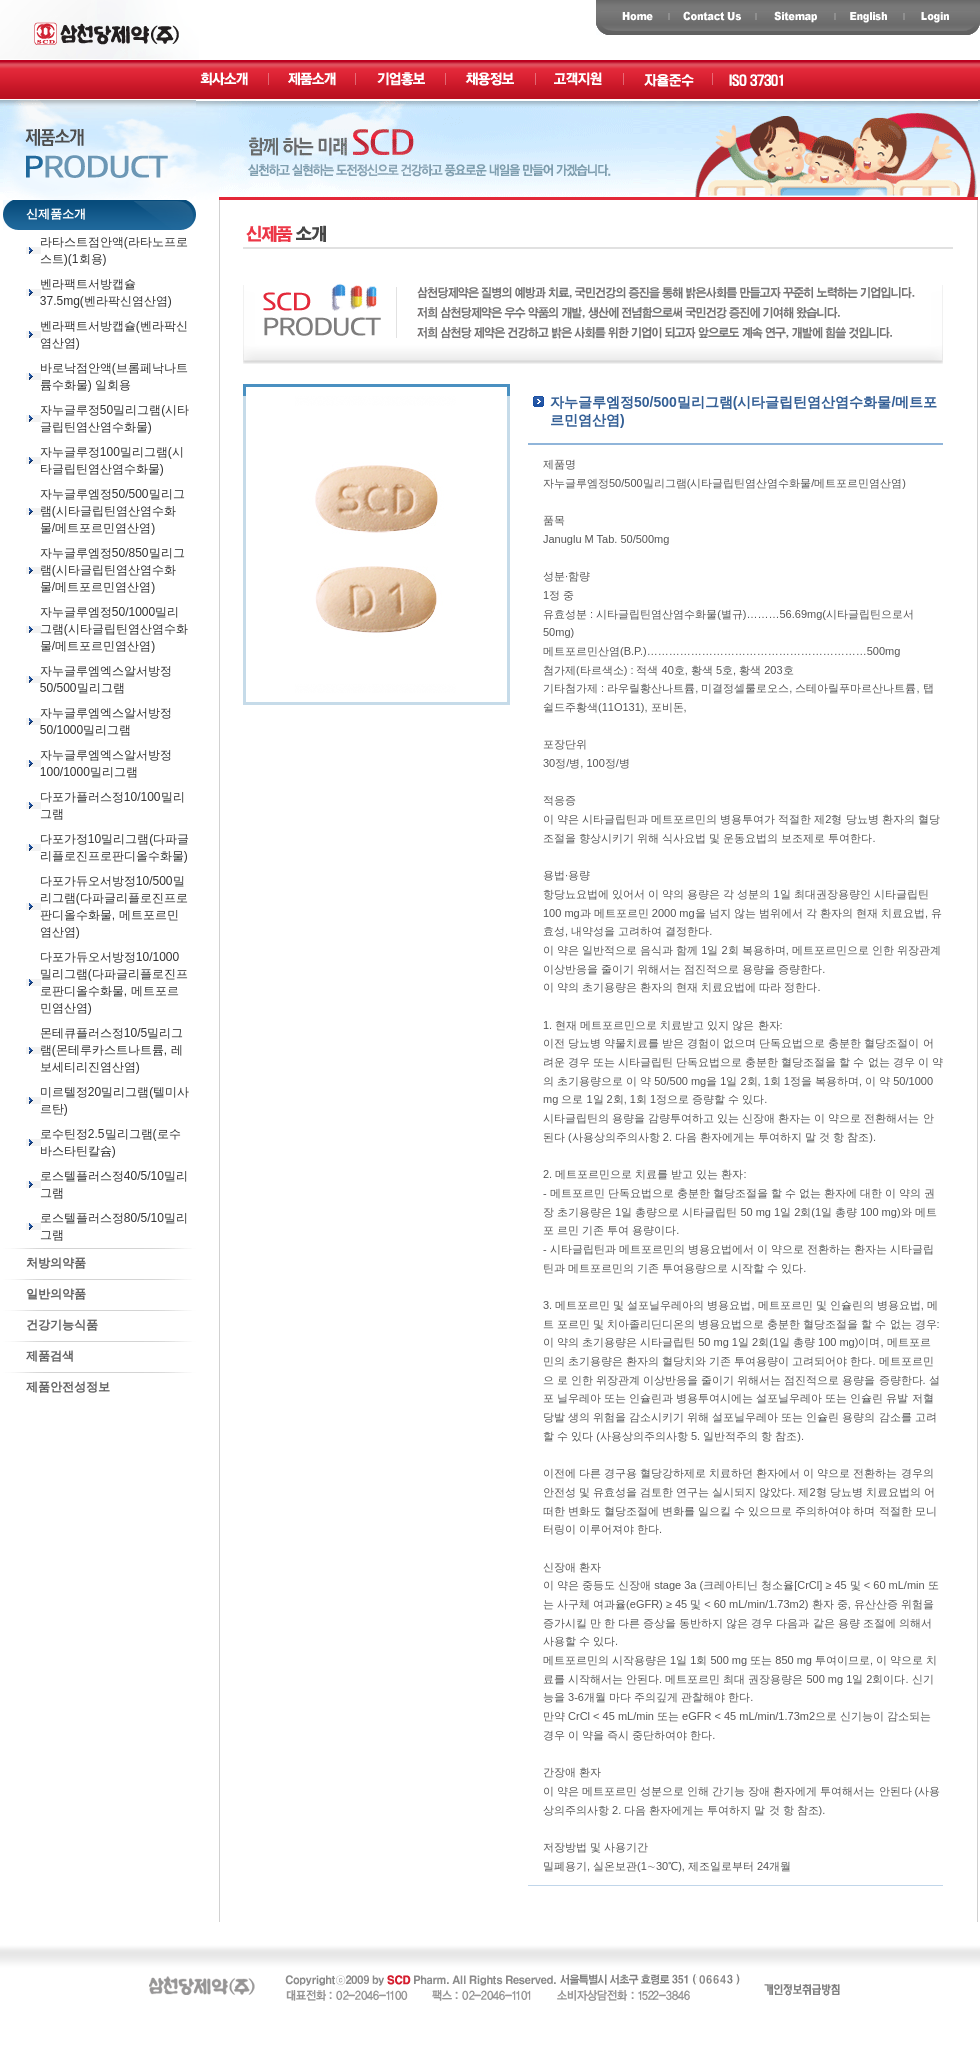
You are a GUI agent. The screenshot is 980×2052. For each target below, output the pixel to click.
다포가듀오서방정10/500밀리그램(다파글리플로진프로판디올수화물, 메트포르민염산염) (114, 906)
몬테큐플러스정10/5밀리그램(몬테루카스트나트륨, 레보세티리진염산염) (111, 1050)
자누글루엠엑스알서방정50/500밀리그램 (106, 679)
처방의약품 (44, 1263)
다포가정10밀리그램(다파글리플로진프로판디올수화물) (114, 847)
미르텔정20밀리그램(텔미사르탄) (114, 1100)
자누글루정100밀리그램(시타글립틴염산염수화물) (112, 460)
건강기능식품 (50, 1325)
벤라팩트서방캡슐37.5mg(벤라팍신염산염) (106, 292)
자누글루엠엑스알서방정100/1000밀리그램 (106, 763)
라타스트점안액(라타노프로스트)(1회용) (114, 250)
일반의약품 (44, 1294)
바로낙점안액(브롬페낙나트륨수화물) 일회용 (114, 376)
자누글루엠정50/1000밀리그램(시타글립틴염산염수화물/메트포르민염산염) (114, 629)
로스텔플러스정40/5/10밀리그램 (114, 1184)
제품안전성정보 (56, 1387)
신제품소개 (44, 214)
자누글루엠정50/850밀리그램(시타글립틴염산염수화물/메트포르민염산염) (112, 570)
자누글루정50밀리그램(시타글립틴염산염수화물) (114, 418)
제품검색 (38, 1356)
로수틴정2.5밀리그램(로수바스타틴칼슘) (110, 1142)
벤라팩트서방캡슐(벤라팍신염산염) (114, 334)
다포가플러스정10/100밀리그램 (112, 805)
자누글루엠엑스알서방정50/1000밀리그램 (106, 721)
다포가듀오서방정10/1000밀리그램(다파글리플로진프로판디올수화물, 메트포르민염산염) (114, 982)
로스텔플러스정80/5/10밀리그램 (114, 1226)
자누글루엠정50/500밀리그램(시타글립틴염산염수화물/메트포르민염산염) (112, 511)
